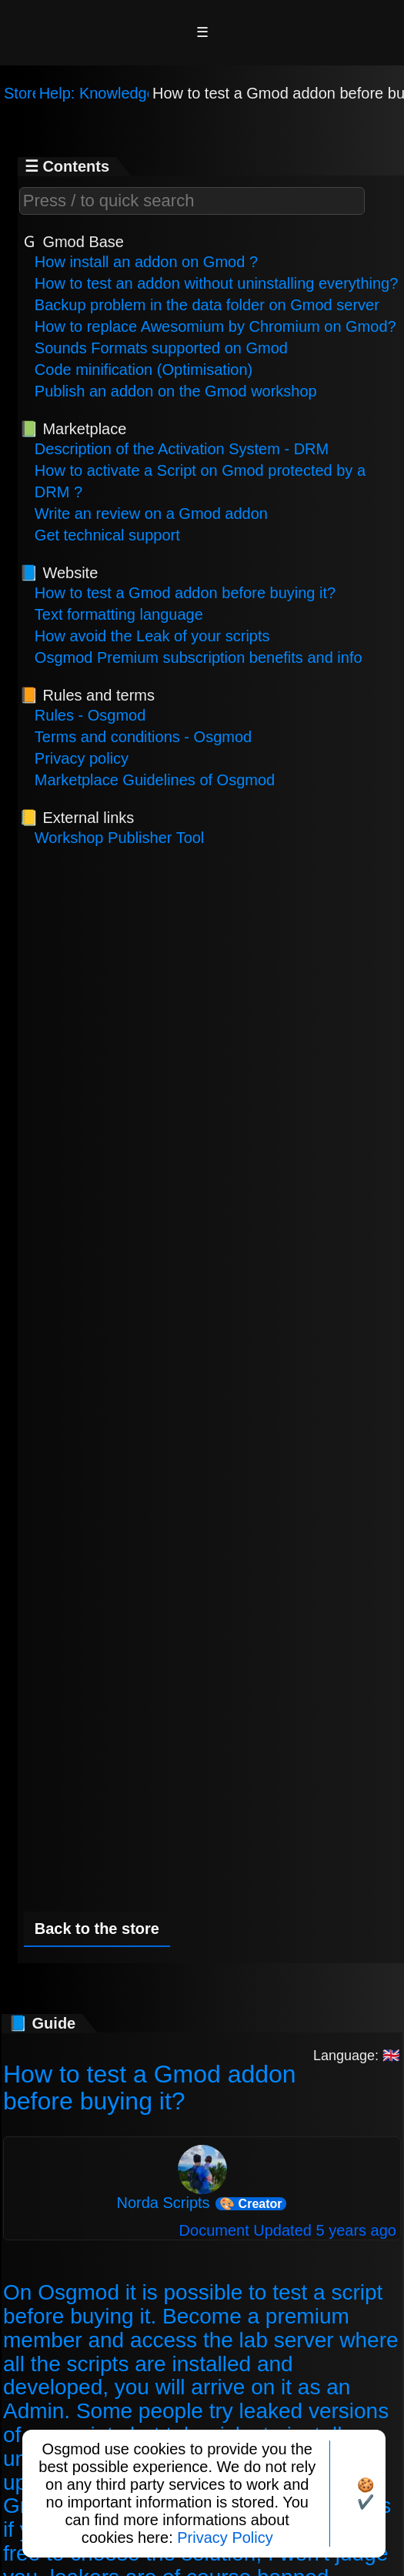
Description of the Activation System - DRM (182, 448)
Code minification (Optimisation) (143, 369)
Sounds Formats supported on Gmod (161, 348)
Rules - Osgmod (90, 715)
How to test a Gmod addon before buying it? (185, 592)
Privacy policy (82, 758)
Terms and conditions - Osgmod (143, 736)
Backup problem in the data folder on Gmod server (207, 304)
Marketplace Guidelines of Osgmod (155, 779)
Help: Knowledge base (116, 93)
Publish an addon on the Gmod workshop (176, 391)
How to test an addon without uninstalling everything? (217, 283)
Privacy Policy (224, 2537)
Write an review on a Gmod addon (151, 513)
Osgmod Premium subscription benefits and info (198, 657)
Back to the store (97, 1928)
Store (22, 93)
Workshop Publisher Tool (120, 837)
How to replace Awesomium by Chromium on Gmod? (215, 326)
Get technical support (107, 535)
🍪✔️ (365, 2493)
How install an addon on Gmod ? (146, 261)
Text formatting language (119, 614)
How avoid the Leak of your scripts (152, 635)
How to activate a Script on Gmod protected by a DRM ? (200, 481)
